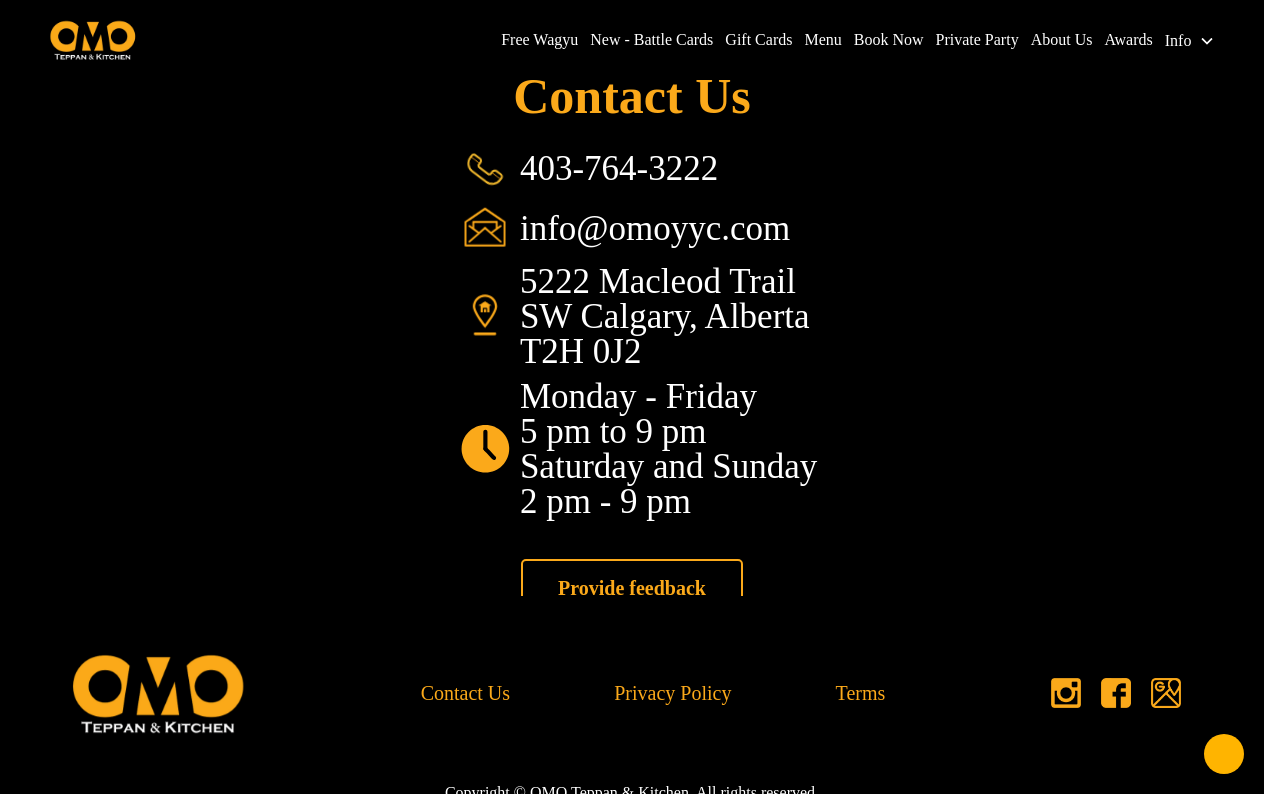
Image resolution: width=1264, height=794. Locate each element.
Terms (861, 693)
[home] (93, 40)
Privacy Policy (672, 693)
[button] (1192, 41)
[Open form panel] (1224, 754)
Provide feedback (632, 588)
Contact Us (465, 693)
